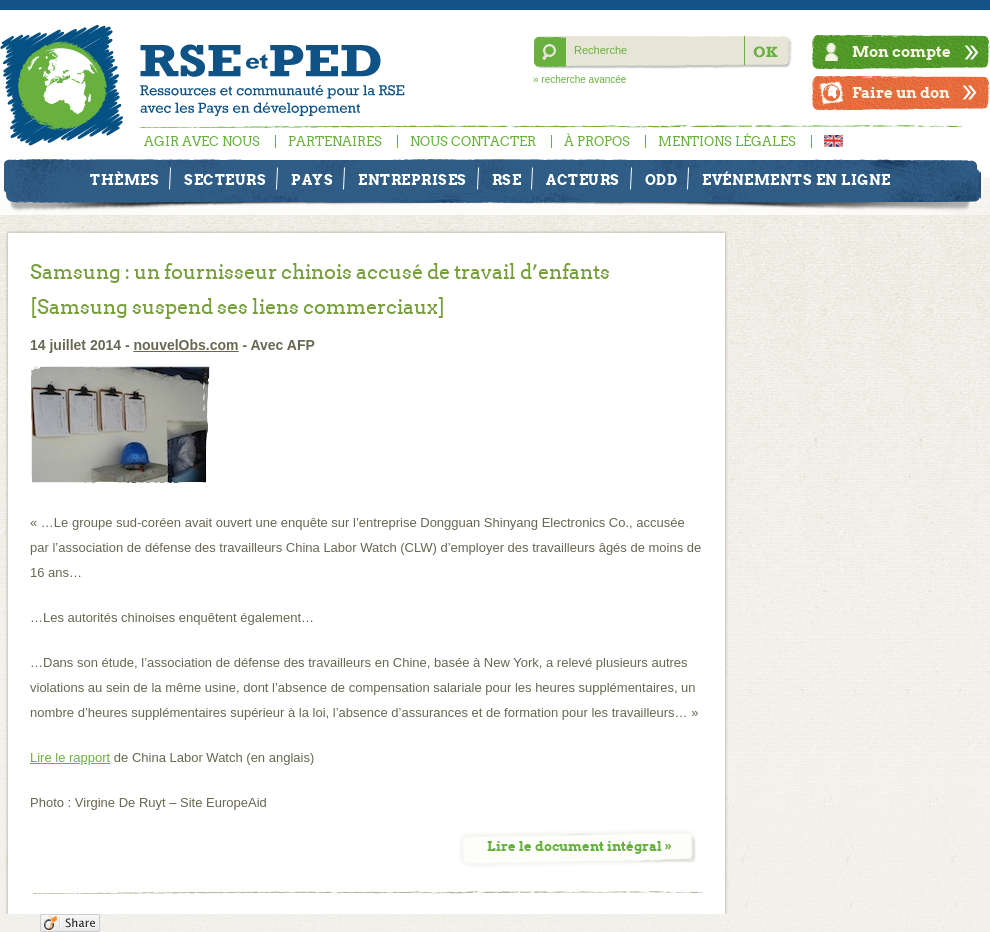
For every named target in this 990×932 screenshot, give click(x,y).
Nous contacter (473, 141)
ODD (661, 180)
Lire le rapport (70, 757)
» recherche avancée (579, 79)
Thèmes (124, 180)
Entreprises (412, 180)
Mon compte (901, 51)
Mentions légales (727, 141)
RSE (507, 180)
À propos (597, 141)
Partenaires (335, 141)
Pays (312, 180)
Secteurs (225, 180)
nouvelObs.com (186, 345)
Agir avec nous (202, 141)
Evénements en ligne (796, 180)
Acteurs (583, 180)
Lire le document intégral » (579, 846)
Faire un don (901, 92)
